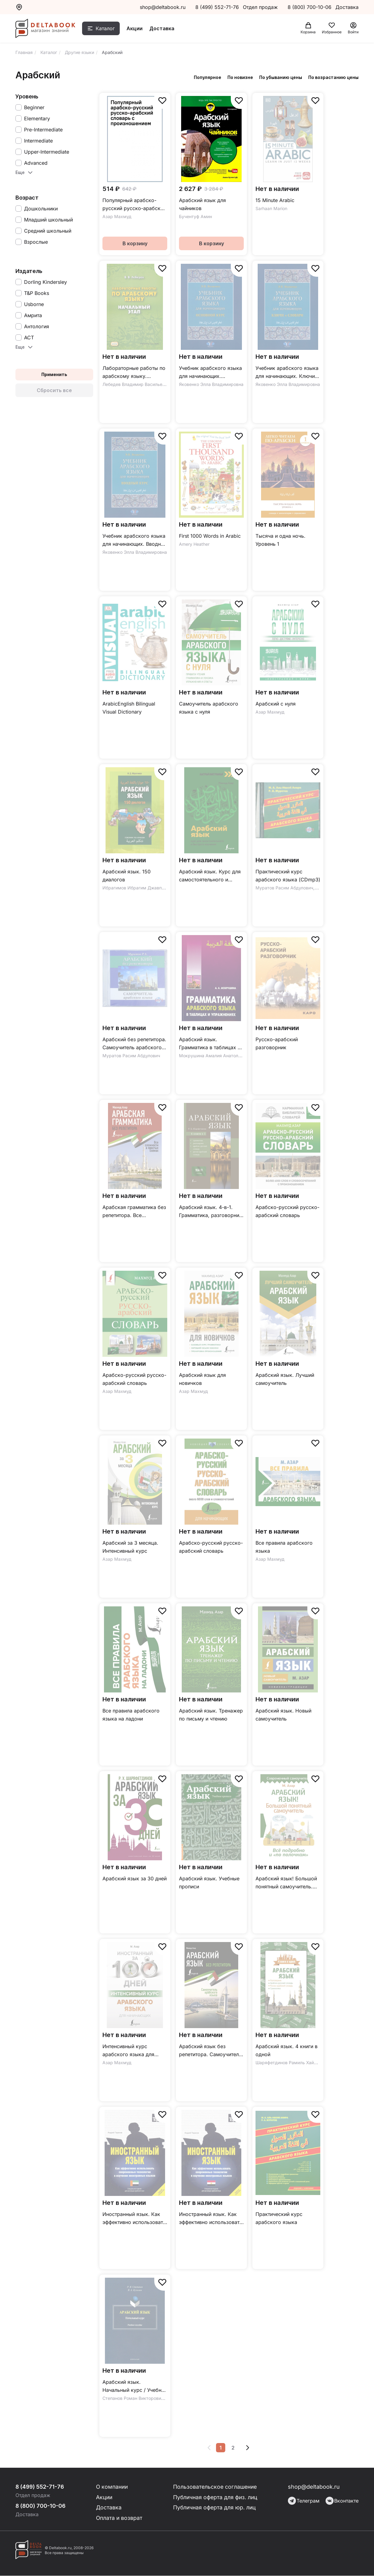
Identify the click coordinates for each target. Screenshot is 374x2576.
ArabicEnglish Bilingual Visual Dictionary (128, 708)
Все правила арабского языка (284, 1547)
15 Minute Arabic (275, 200)
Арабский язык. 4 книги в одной (287, 2050)
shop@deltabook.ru (162, 7)
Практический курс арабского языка (279, 2218)
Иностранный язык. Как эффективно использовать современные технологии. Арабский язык (134, 2218)
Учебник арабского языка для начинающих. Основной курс (210, 372)
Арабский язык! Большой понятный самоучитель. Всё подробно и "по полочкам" (286, 1883)
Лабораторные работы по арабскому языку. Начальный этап (133, 372)
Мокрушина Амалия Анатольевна (215, 1055)
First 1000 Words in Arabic (210, 536)
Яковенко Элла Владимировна (211, 384)
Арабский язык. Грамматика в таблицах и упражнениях (209, 1043)
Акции (136, 29)
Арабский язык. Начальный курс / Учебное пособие (134, 2386)
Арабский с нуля (276, 704)
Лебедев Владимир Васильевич (136, 384)
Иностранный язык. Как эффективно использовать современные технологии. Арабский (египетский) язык (210, 2218)
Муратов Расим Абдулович (284, 887)
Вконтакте (342, 2501)
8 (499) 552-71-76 (217, 7)
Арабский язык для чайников (202, 204)
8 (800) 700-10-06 (310, 7)
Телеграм (303, 2501)
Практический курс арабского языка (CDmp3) (288, 875)
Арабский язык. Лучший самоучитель (285, 1379)
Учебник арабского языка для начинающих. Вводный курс (134, 540)
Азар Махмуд (116, 216)
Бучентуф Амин (195, 216)
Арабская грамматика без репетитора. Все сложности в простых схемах (134, 1211)
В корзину (135, 243)
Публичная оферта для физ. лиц (215, 2497)
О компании (112, 2486)
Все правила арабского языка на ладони (131, 1715)
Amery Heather (194, 544)
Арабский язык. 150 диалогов (126, 875)
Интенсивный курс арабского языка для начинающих (128, 2050)
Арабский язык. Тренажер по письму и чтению (211, 1715)
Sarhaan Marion (271, 208)
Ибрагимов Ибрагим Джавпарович (139, 887)
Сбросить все (54, 390)
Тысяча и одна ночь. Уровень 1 (280, 540)
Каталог (107, 29)
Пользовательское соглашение (215, 2486)
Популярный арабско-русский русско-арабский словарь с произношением (134, 204)
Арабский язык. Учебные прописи (209, 1882)
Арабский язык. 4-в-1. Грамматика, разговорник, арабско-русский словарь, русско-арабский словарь (211, 1211)
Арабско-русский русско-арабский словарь (287, 1211)
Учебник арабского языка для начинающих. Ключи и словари (287, 372)
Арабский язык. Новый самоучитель (283, 1715)
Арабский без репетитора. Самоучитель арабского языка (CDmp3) (134, 1043)
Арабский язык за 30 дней (134, 1878)
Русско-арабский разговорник (277, 1043)
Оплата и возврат (119, 2518)
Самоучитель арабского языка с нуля (208, 708)
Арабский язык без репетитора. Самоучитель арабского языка (210, 2050)
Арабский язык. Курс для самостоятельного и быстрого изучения (210, 876)
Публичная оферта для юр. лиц (214, 2507)
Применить (54, 374)
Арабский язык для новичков (202, 1379)
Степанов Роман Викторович (133, 2398)
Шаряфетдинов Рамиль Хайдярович (294, 2062)
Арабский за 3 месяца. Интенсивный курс (130, 1547)
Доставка (163, 29)
